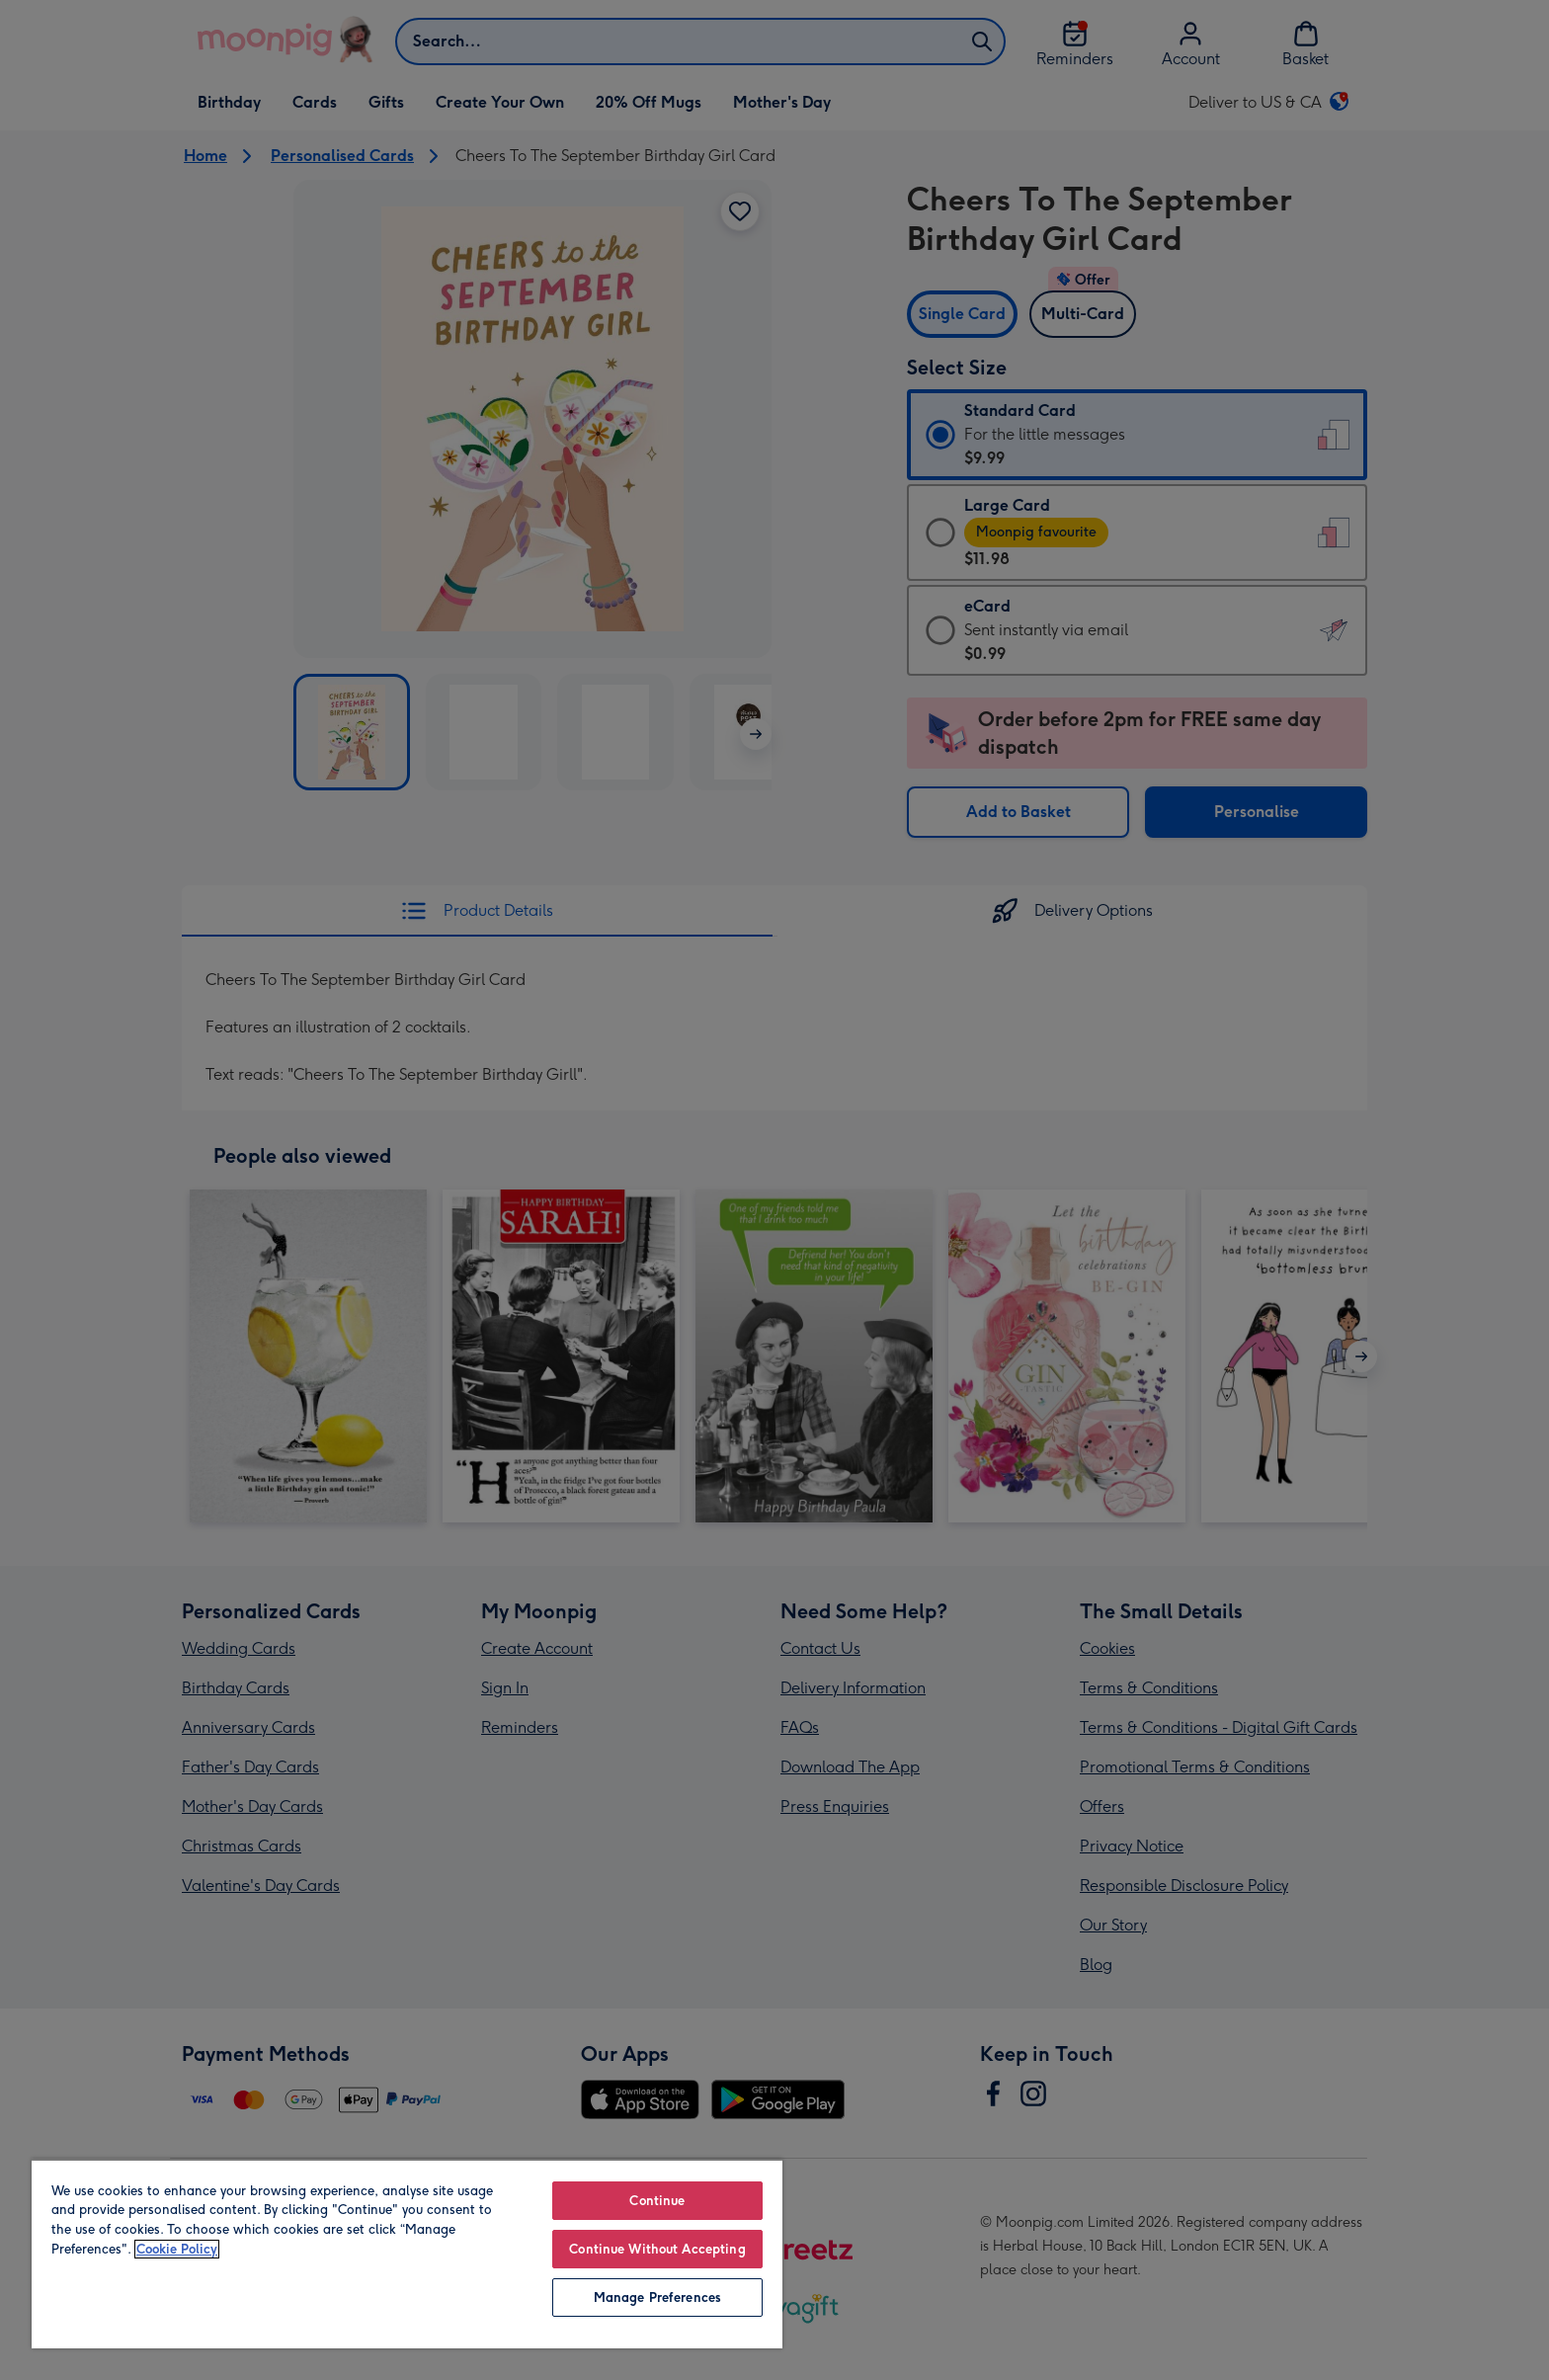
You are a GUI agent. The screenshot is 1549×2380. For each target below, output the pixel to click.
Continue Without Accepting (657, 2249)
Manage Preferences (657, 2297)
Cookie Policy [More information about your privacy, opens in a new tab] (176, 2249)
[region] (407, 2253)
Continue (657, 2200)
